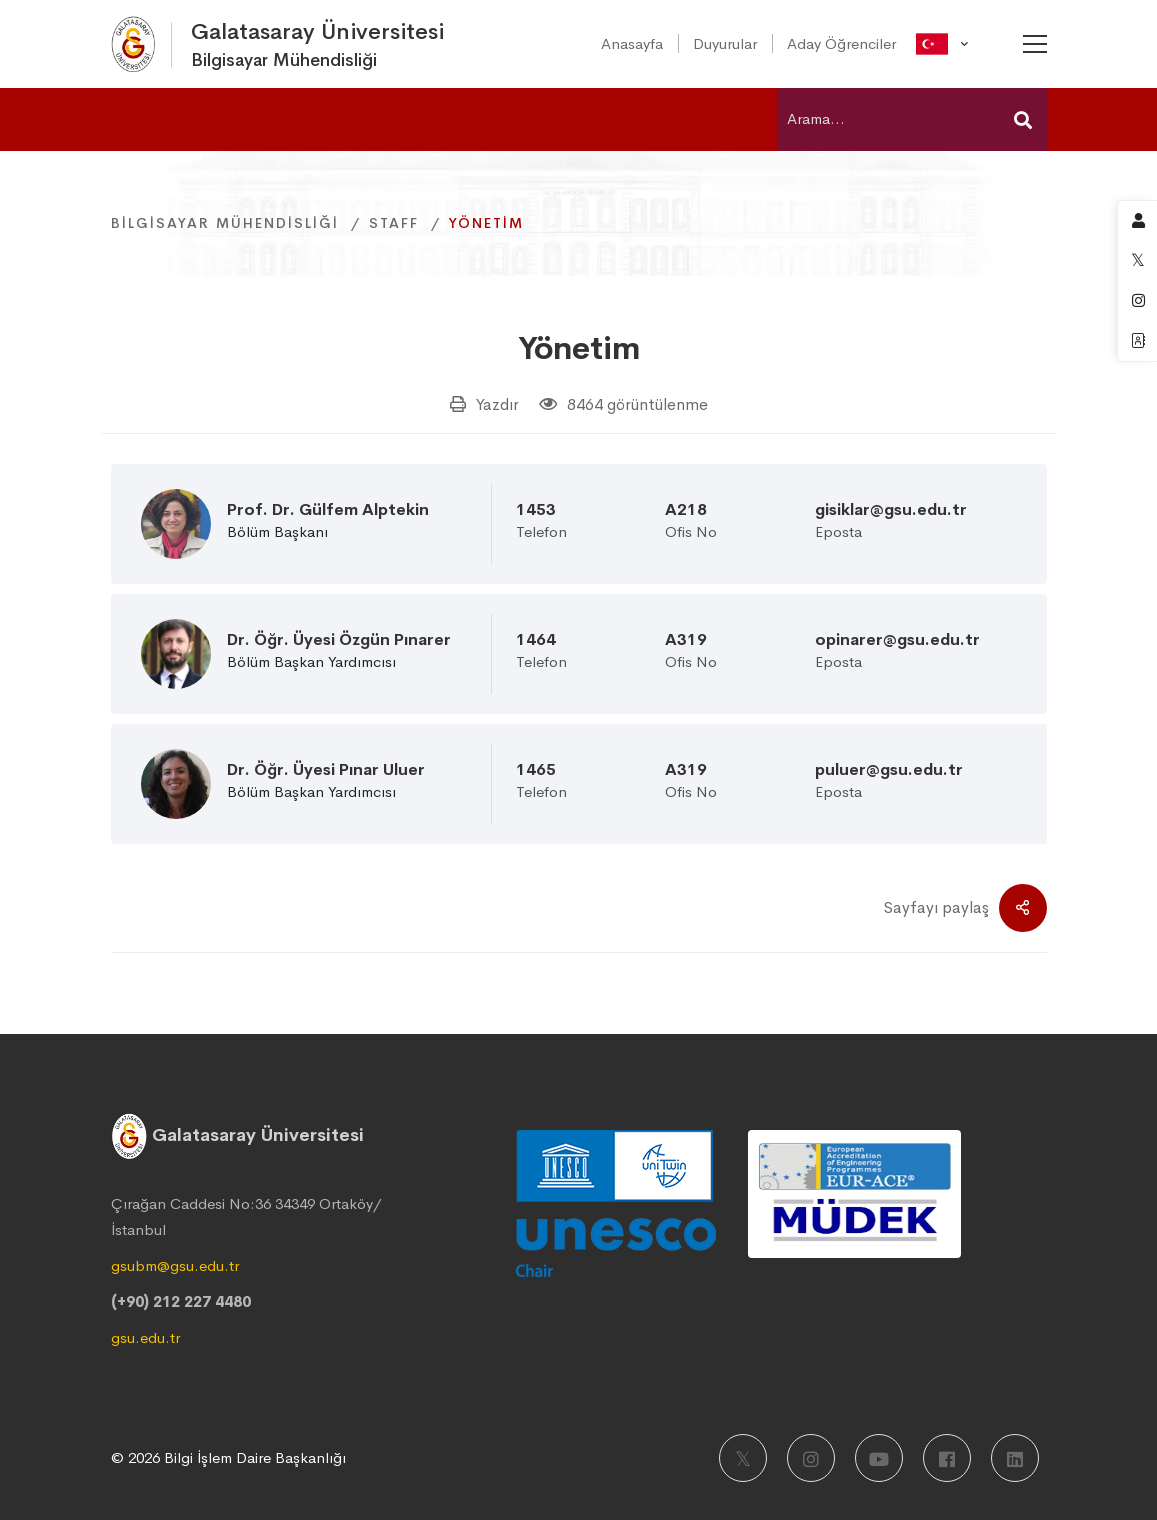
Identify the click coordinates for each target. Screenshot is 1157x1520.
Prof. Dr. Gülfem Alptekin (328, 510)
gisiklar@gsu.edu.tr (891, 510)
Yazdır (497, 404)
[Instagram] (811, 1458)
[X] (743, 1458)
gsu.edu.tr (145, 1337)
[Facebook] (947, 1458)
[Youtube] (879, 1458)
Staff (394, 223)
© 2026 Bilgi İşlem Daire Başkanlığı (228, 1457)
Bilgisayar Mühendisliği (225, 223)
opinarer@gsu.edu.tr (897, 640)
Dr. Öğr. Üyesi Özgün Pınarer (339, 640)
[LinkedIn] (1015, 1458)
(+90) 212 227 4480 (181, 1301)
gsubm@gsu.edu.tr (175, 1265)
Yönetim (579, 348)
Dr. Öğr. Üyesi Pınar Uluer (326, 770)
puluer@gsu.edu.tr (889, 770)
